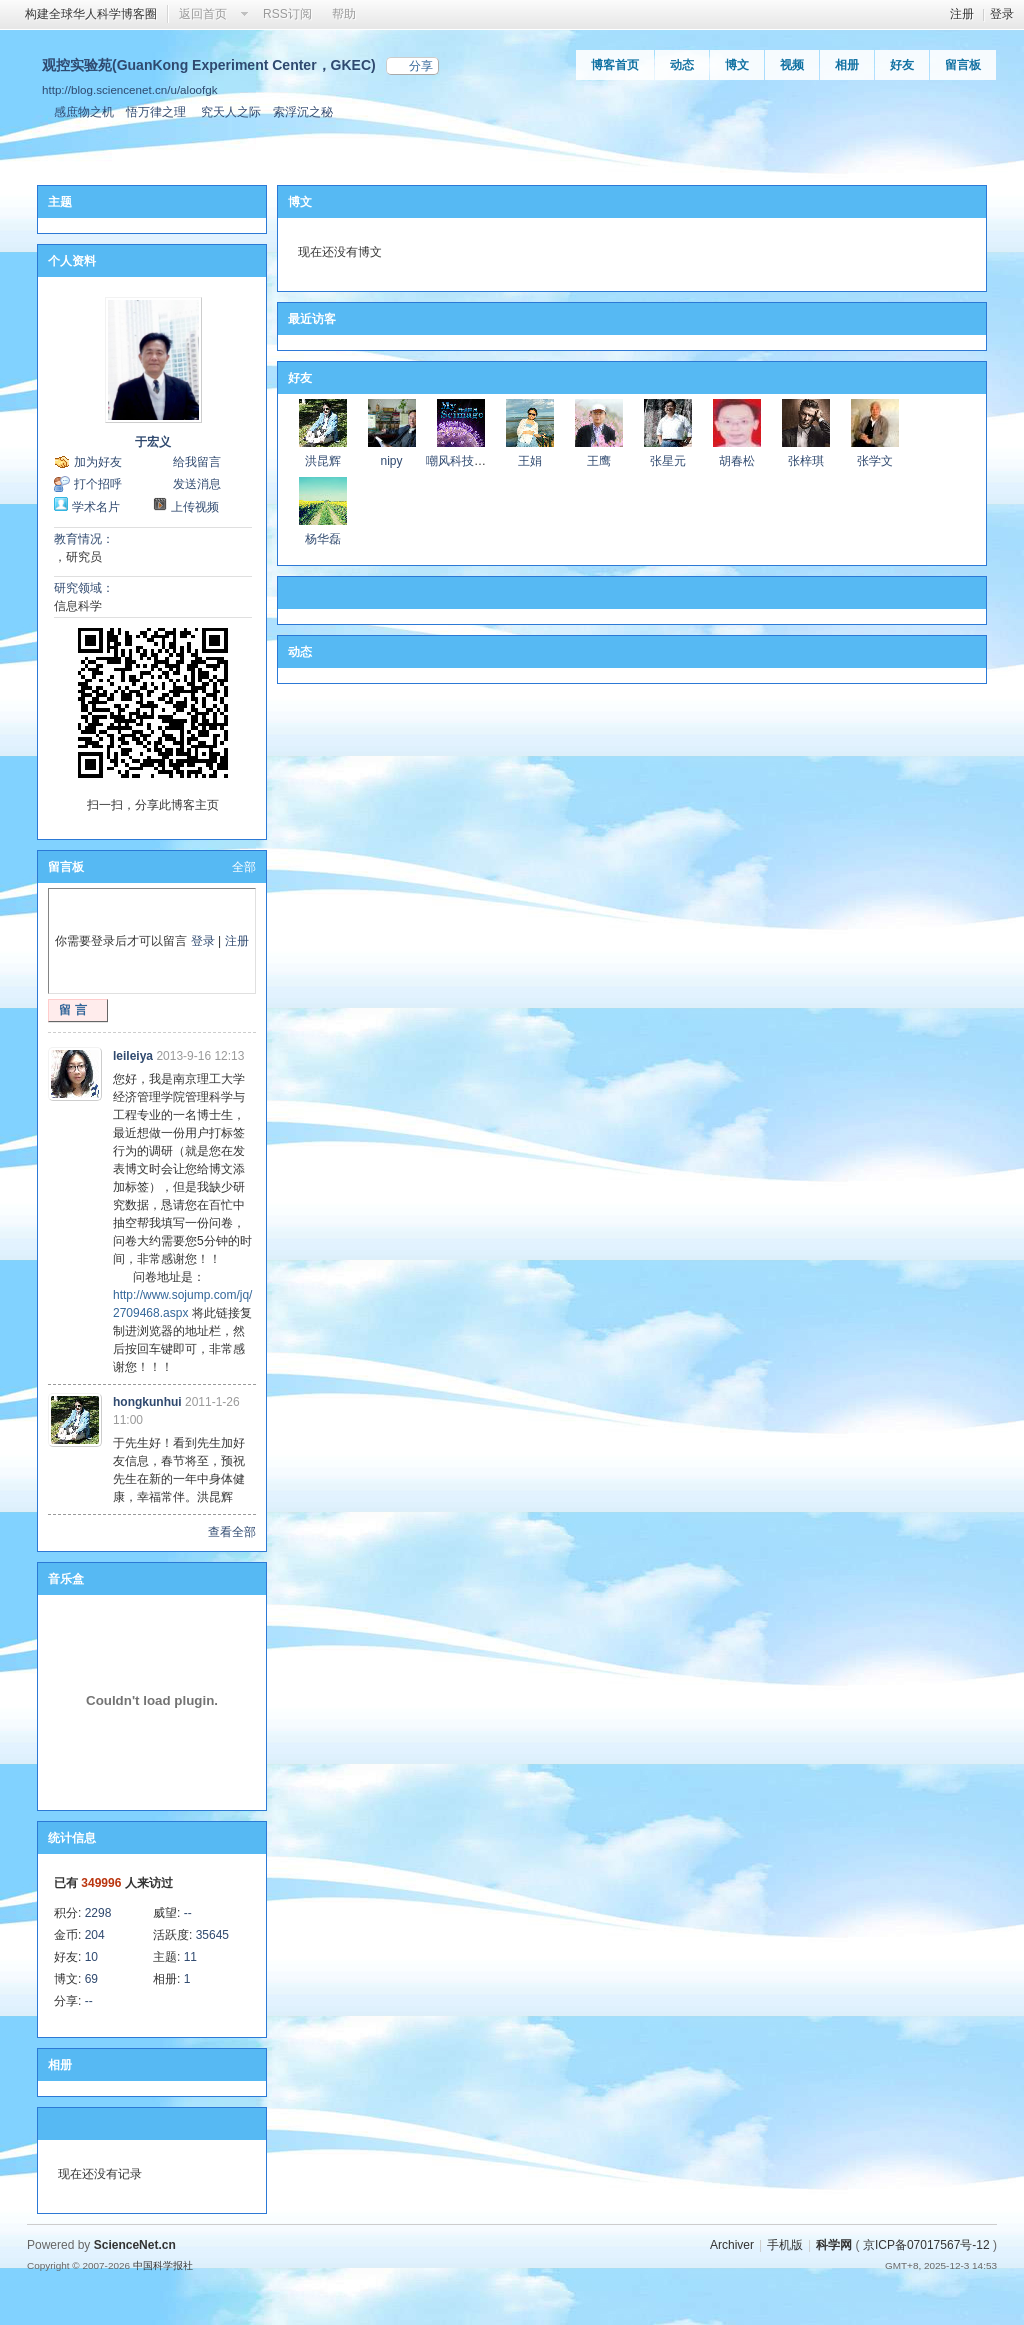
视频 (792, 65)
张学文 (875, 461)
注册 (962, 14)
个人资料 (72, 261)
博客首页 (615, 65)
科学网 (834, 2245)
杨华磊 (323, 539)
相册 (847, 65)
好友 (902, 65)
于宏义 (153, 442)
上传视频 (195, 507)
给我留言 (197, 462)
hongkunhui (147, 1402)
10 (91, 1957)
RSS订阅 (287, 14)
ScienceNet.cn (135, 2245)
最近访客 (312, 319)
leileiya (133, 1056)
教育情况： (84, 539)
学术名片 (96, 507)
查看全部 (232, 1532)
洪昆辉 (323, 461)
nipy (391, 461)
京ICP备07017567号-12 (926, 2245)
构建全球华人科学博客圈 (91, 14)
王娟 (530, 461)
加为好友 (98, 462)
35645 (212, 1935)
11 (190, 1957)
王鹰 (599, 461)
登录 (1002, 14)
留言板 (963, 65)
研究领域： (84, 588)
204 (95, 1935)
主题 (60, 202)
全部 (244, 867)
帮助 (344, 14)
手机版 (785, 2245)
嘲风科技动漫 (462, 461)
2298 (98, 1913)
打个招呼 (98, 484)
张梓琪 (806, 461)
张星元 (668, 461)
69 (91, 1979)
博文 (737, 65)
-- (188, 1913)
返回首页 (203, 14)
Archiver (732, 2245)
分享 (421, 66)
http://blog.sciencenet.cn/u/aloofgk (130, 89)
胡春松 (737, 461)
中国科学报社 (163, 2265)
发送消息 (197, 484)
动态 (682, 65)
